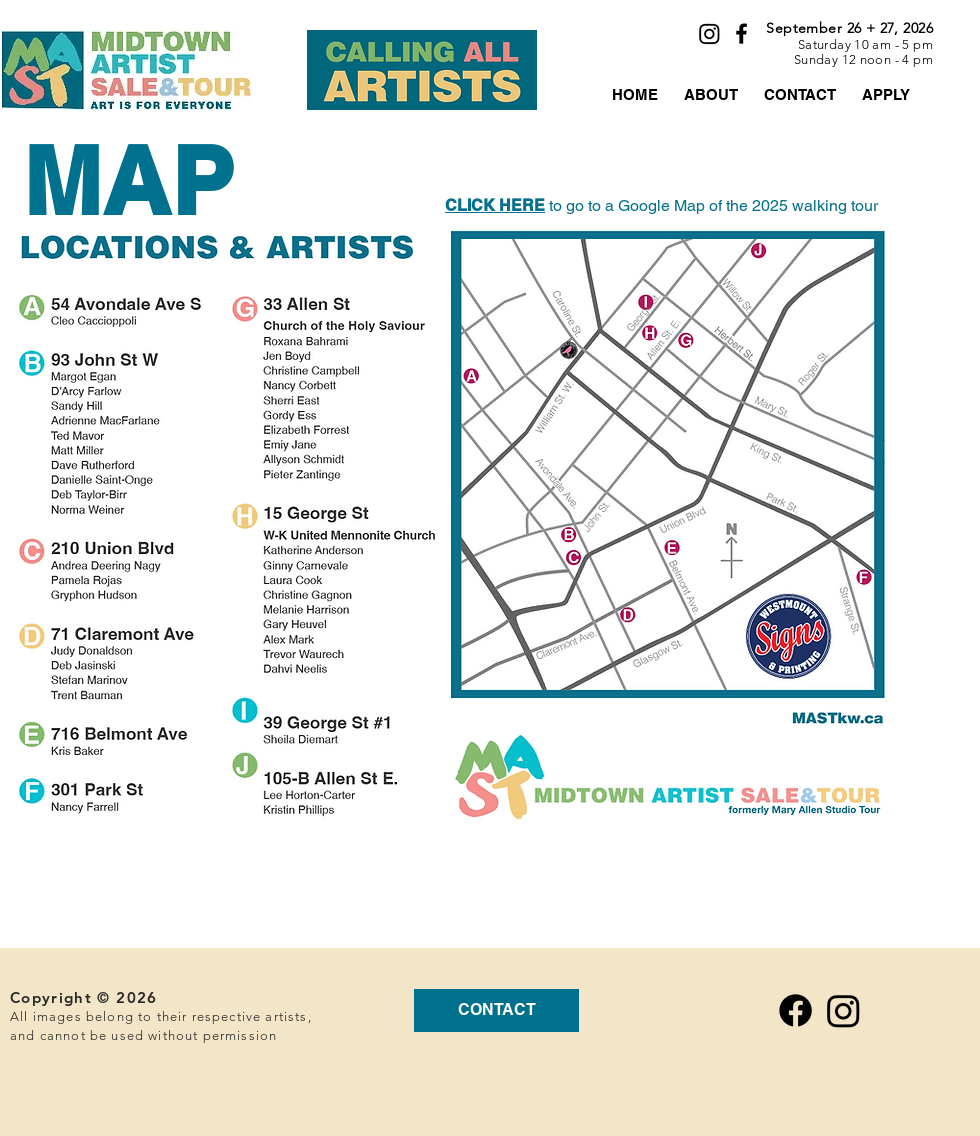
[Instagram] (709, 33)
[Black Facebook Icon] (741, 33)
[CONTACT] (496, 1010)
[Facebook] (795, 1010)
